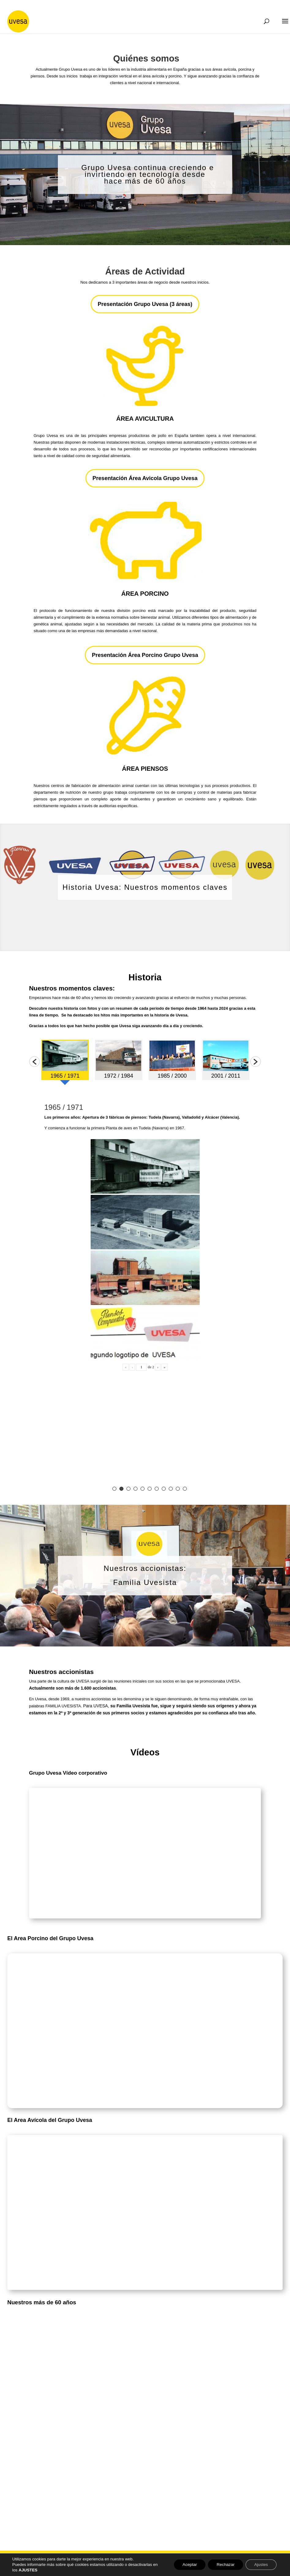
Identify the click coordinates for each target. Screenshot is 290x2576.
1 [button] (114, 1489)
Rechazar (223, 2564)
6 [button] (150, 1489)
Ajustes (260, 2564)
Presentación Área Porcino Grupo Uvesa (145, 655)
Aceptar (186, 2564)
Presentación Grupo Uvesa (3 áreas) (145, 304)
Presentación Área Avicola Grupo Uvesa (145, 478)
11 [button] (185, 1489)
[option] (65, 1062)
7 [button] (157, 1489)
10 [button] (178, 1489)
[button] (34, 1061)
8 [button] (164, 1489)
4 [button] (135, 1489)
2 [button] (121, 1489)
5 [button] (143, 1489)
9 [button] (171, 1489)
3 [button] (128, 1489)
